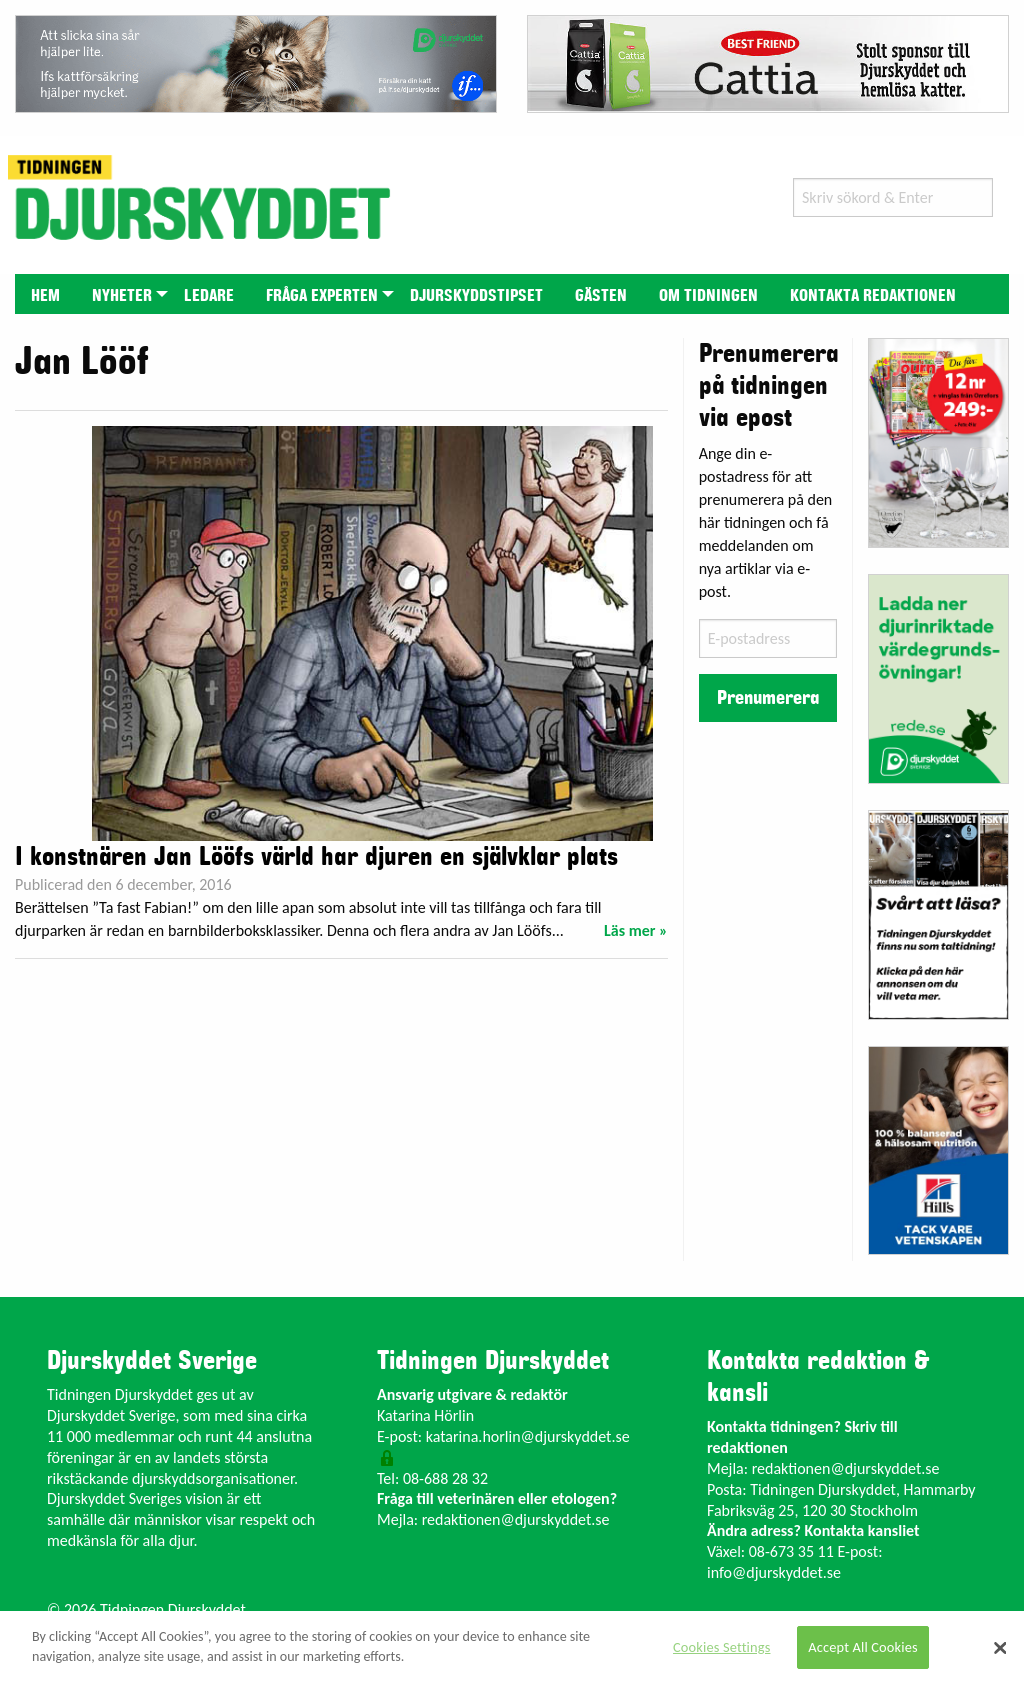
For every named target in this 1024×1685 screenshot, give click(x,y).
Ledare (209, 296)
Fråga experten (322, 296)
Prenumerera (768, 698)
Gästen (601, 296)
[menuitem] (45, 293)
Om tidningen (708, 296)
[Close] (1000, 1648)
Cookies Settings (721, 1647)
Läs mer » (636, 930)
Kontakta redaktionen (873, 296)
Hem (45, 296)
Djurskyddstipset (476, 296)
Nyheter (122, 296)
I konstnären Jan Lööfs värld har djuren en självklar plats (316, 857)
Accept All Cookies (863, 1647)
